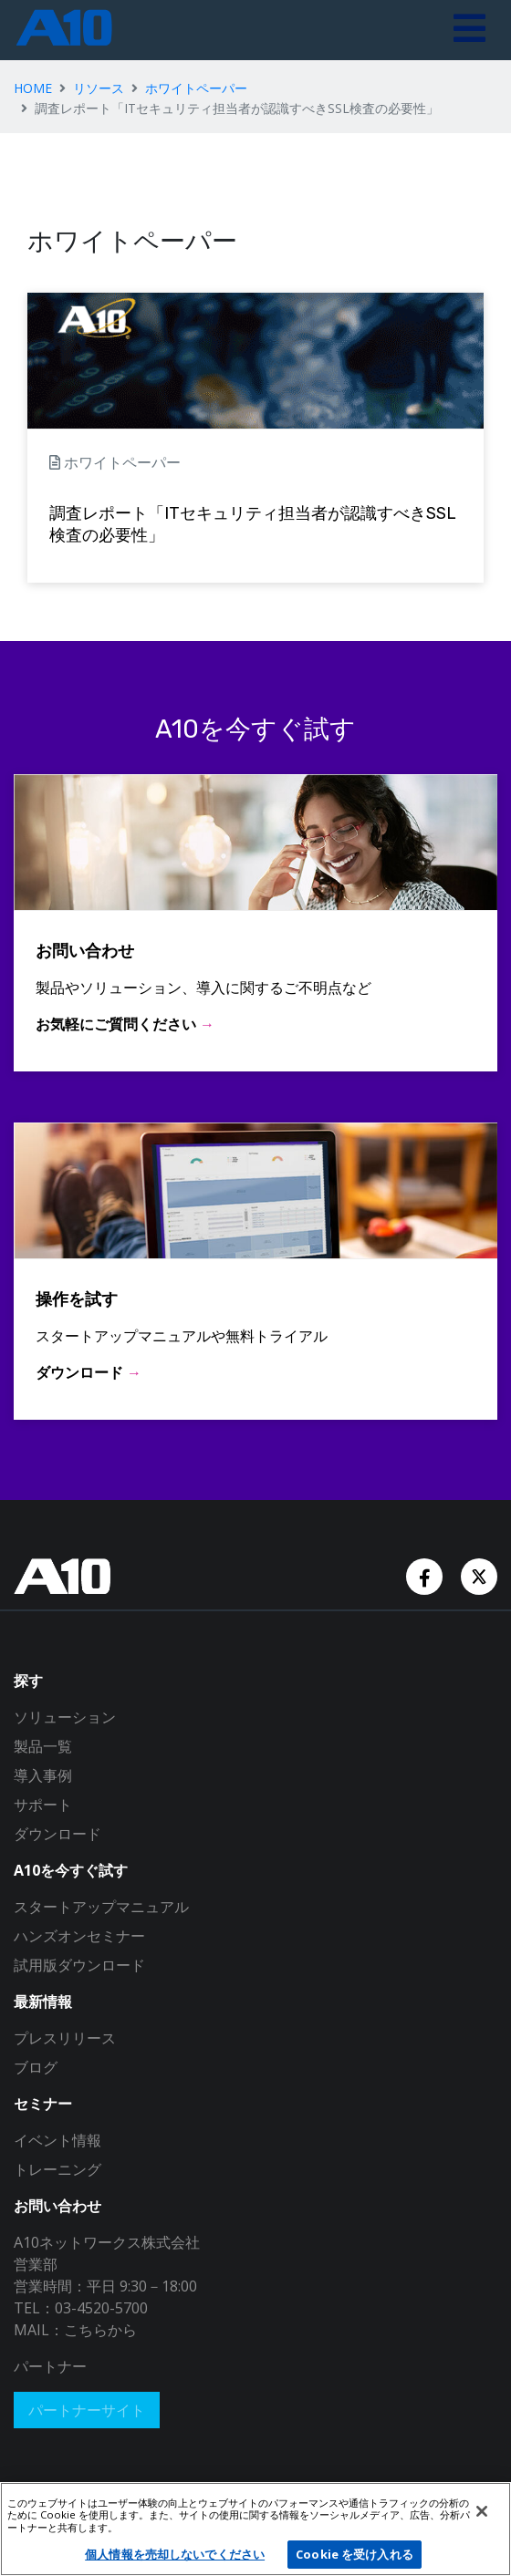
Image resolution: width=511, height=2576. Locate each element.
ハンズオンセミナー (79, 1936)
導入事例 (43, 1775)
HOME (33, 88)
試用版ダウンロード (79, 1965)
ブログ (35, 2067)
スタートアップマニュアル (101, 1907)
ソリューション (65, 1717)
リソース (98, 88)
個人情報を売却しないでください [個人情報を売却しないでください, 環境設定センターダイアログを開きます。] (175, 2554)
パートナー (50, 2366)
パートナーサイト (86, 2410)
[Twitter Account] (479, 1575)
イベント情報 (57, 2140)
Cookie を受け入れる (354, 2554)
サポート (43, 1805)
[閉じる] (482, 2511)
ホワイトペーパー (196, 88)
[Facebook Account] (426, 1575)
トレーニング (57, 2169)
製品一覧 (43, 1746)
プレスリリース (65, 2038)
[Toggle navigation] (469, 30)
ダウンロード (57, 1834)
